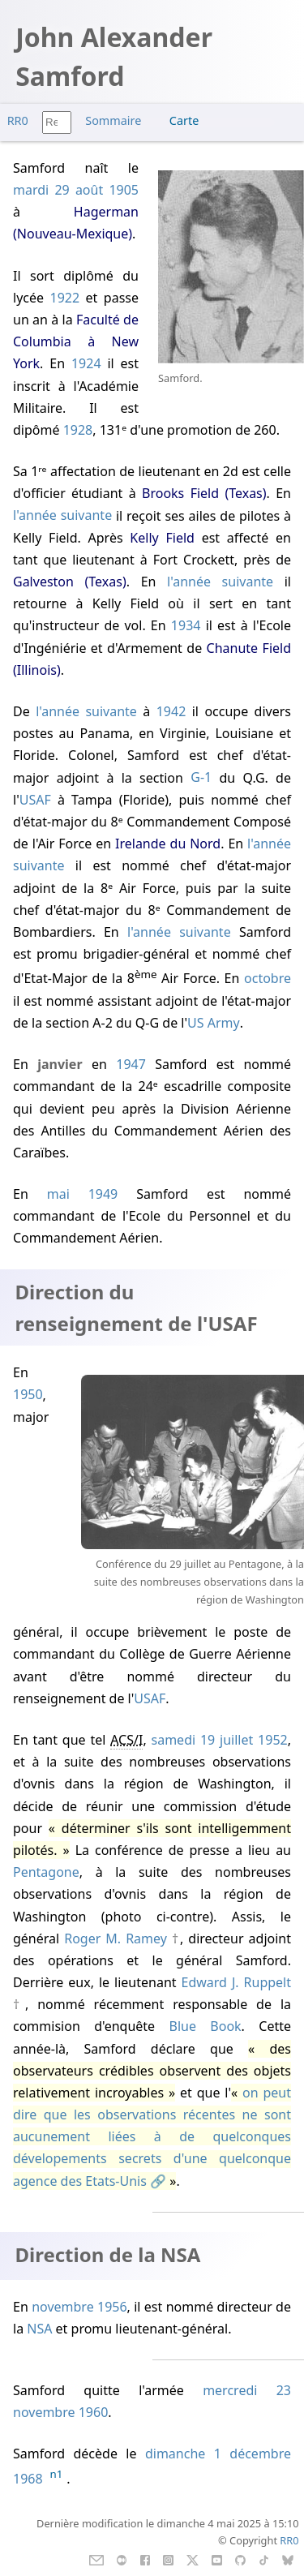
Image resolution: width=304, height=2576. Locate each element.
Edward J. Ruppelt (236, 1982)
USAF (35, 800)
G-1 (201, 778)
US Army (213, 1023)
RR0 (17, 120)
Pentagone (46, 1872)
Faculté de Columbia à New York (76, 341)
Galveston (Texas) (69, 581)
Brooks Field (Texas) (204, 493)
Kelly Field (162, 538)
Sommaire (113, 120)
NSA (39, 2329)
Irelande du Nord (168, 843)
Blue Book (205, 2026)
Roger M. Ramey (115, 1938)
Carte (184, 120)
